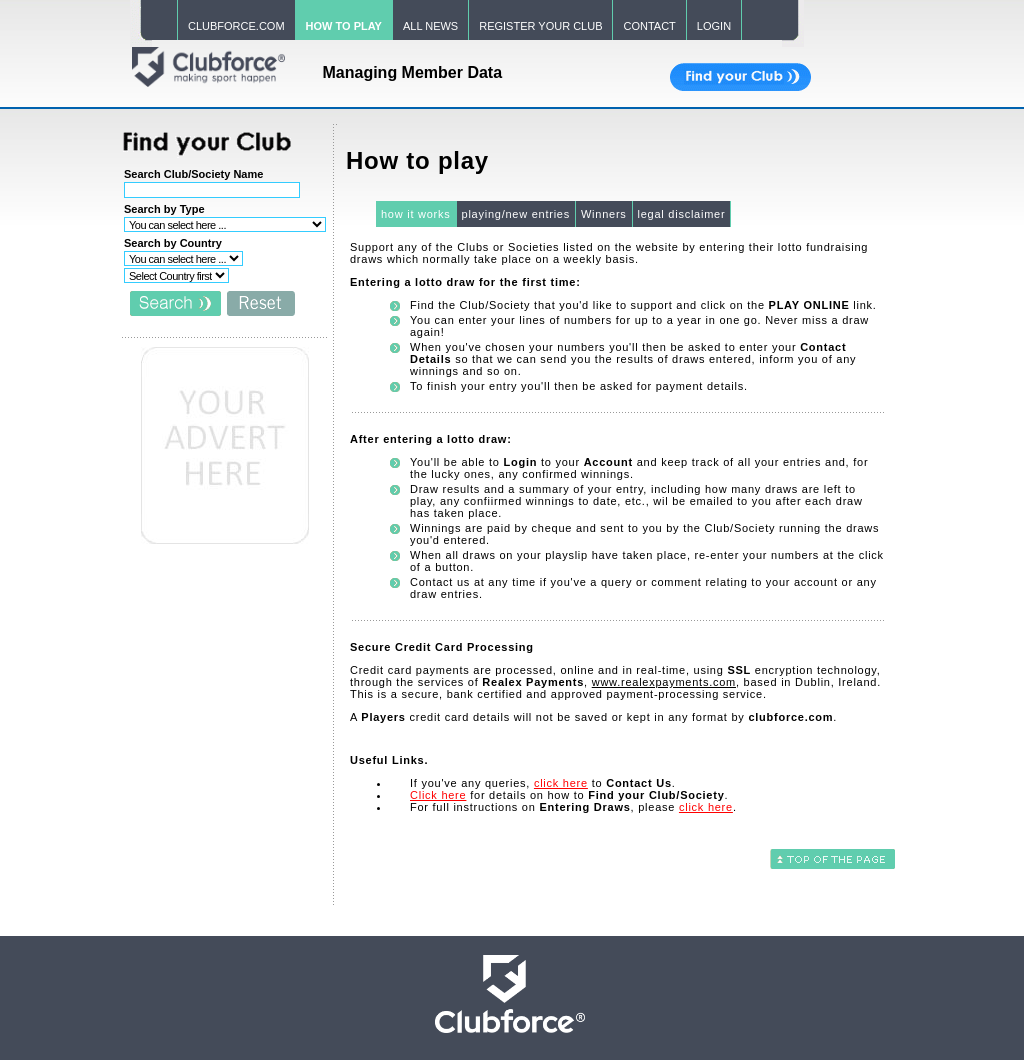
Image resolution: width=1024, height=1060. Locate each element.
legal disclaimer (682, 214)
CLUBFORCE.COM (236, 26)
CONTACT (649, 26)
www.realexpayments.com (664, 682)
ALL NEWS (430, 26)
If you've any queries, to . (543, 783)
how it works (416, 214)
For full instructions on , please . (573, 807)
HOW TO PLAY (344, 26)
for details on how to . (569, 795)
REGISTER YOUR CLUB (540, 26)
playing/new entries (516, 214)
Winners (604, 214)
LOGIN (714, 26)
